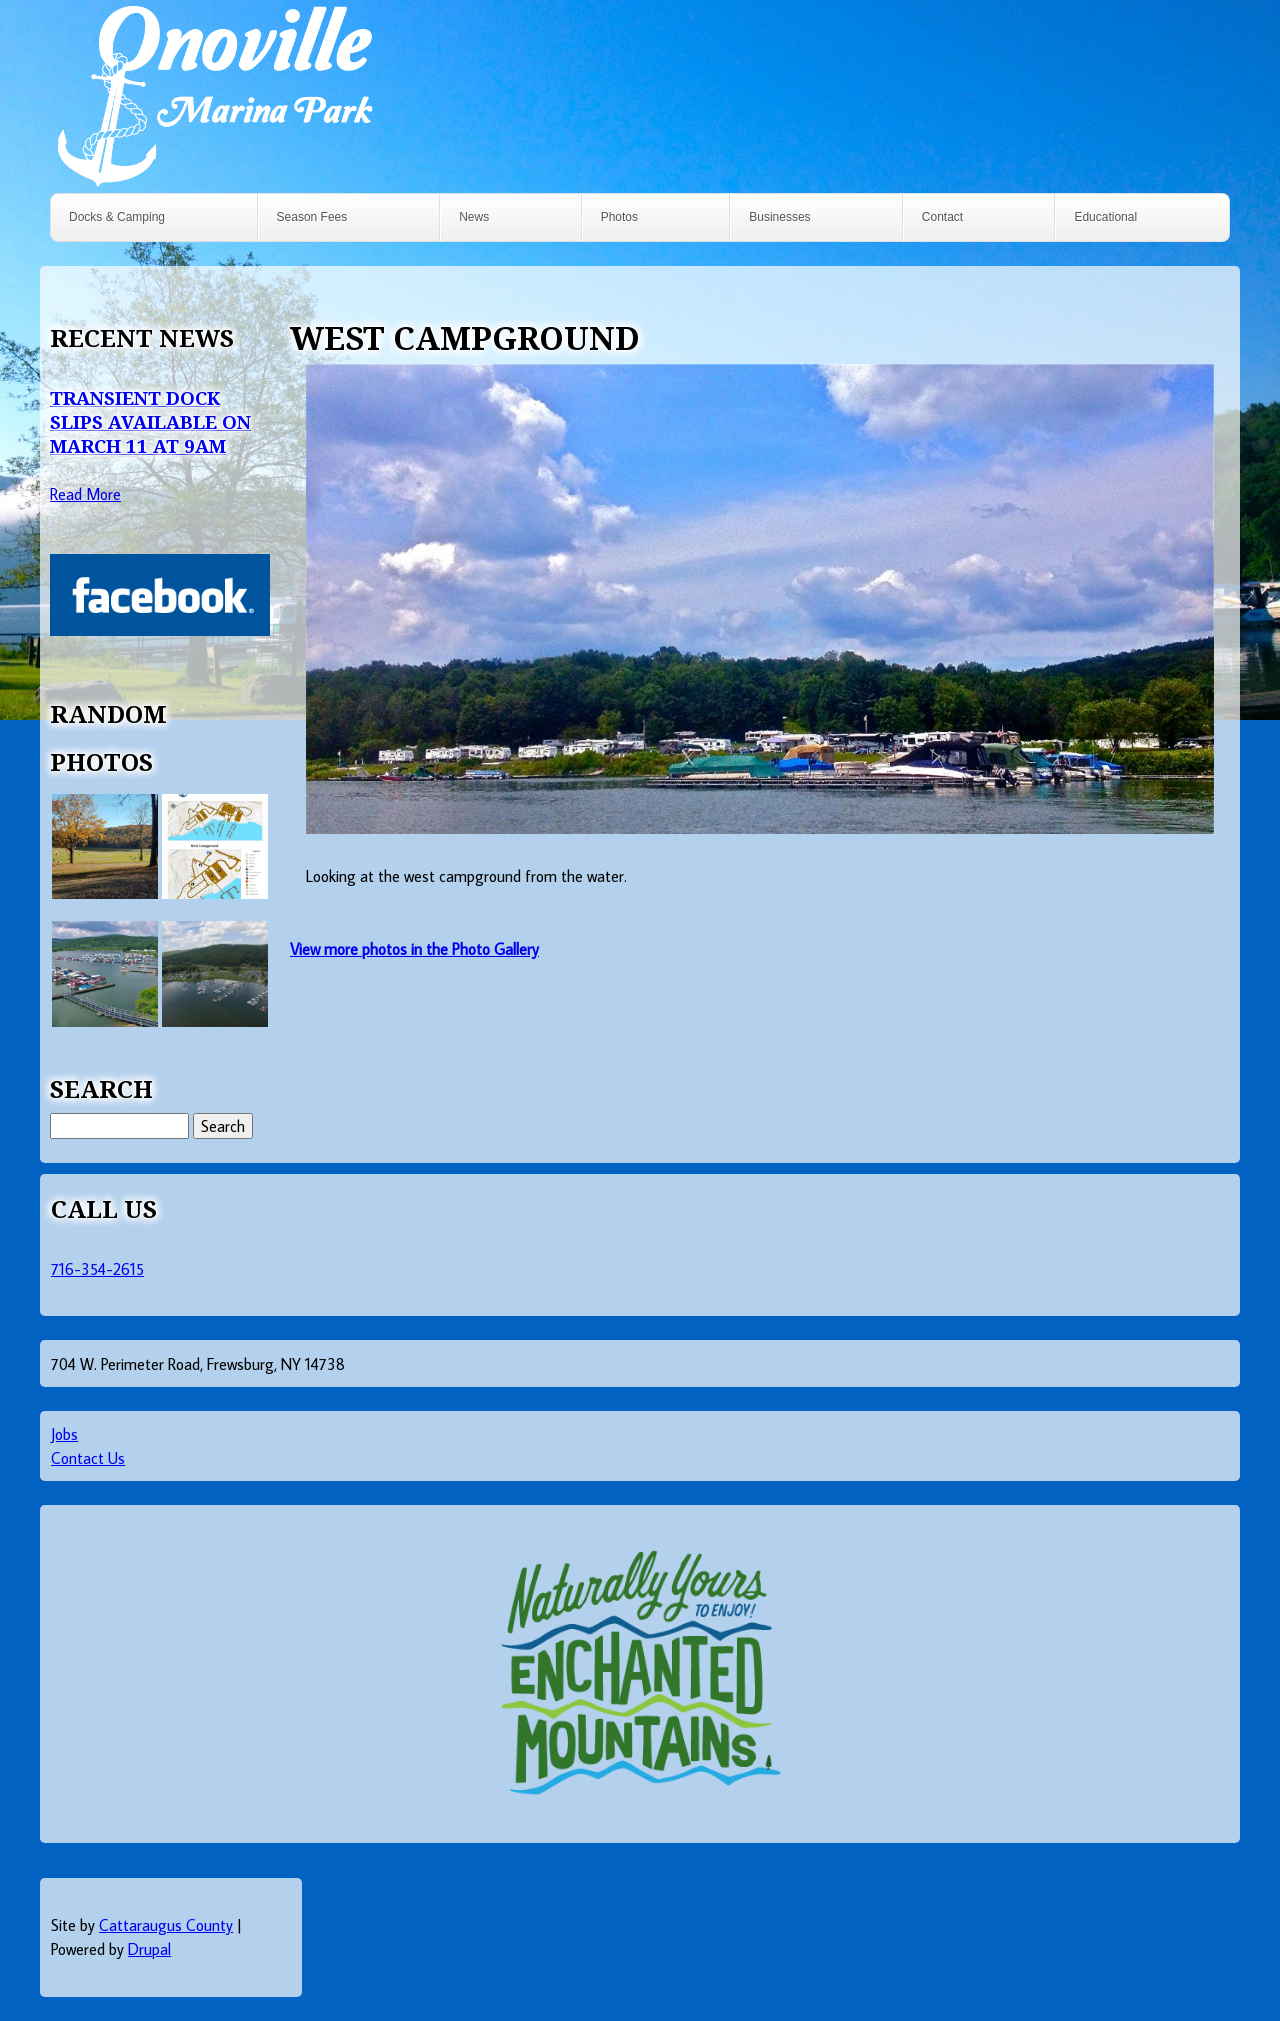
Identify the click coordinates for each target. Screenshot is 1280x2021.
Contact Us (88, 1458)
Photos (619, 217)
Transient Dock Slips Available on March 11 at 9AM (150, 421)
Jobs (64, 1434)
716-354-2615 (97, 1269)
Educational (1105, 217)
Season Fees (312, 217)
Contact (942, 217)
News (474, 217)
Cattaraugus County (166, 1925)
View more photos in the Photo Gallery (414, 949)
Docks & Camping (117, 217)
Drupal (149, 1949)
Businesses (779, 217)
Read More (85, 494)
